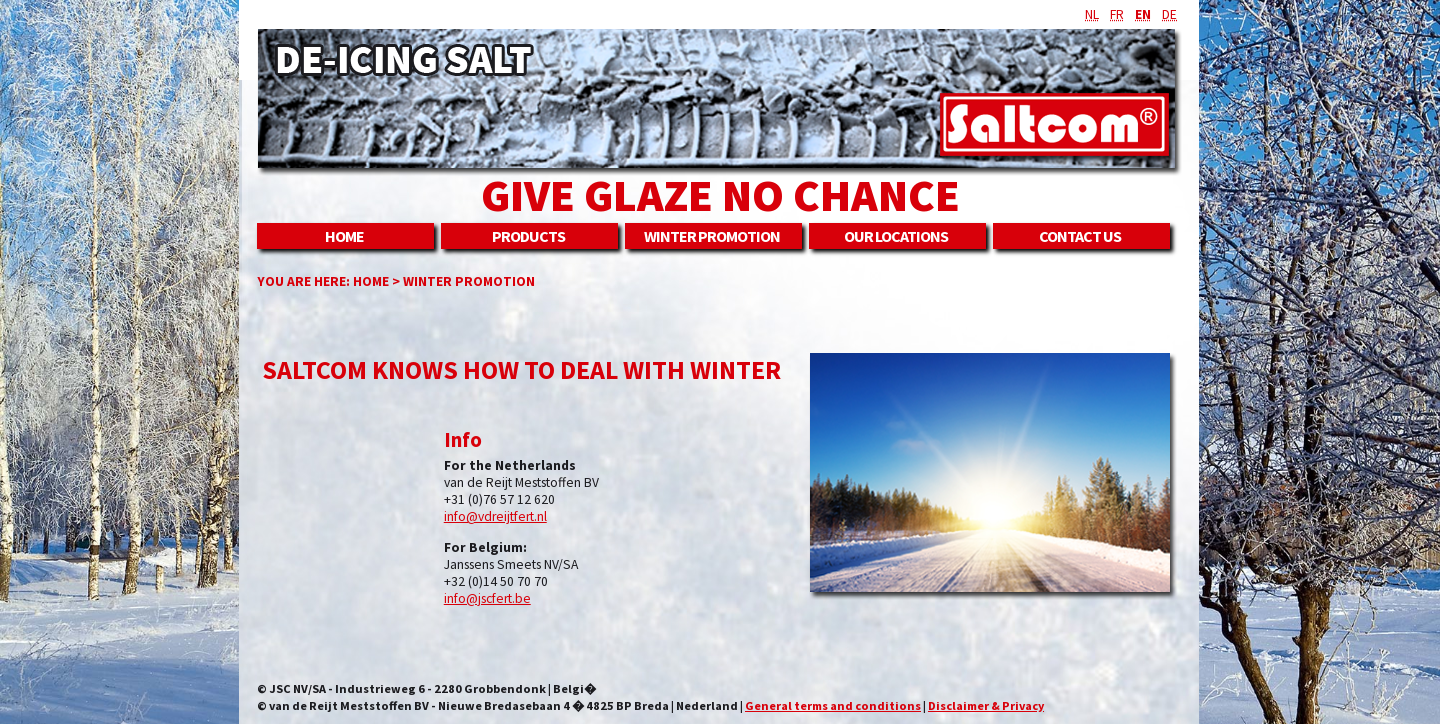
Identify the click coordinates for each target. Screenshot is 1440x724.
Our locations (896, 236)
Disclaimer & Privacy (986, 705)
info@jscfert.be (487, 598)
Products (528, 236)
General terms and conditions (833, 705)
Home (344, 236)
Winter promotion (712, 236)
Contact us (1080, 236)
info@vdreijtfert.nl (495, 516)
